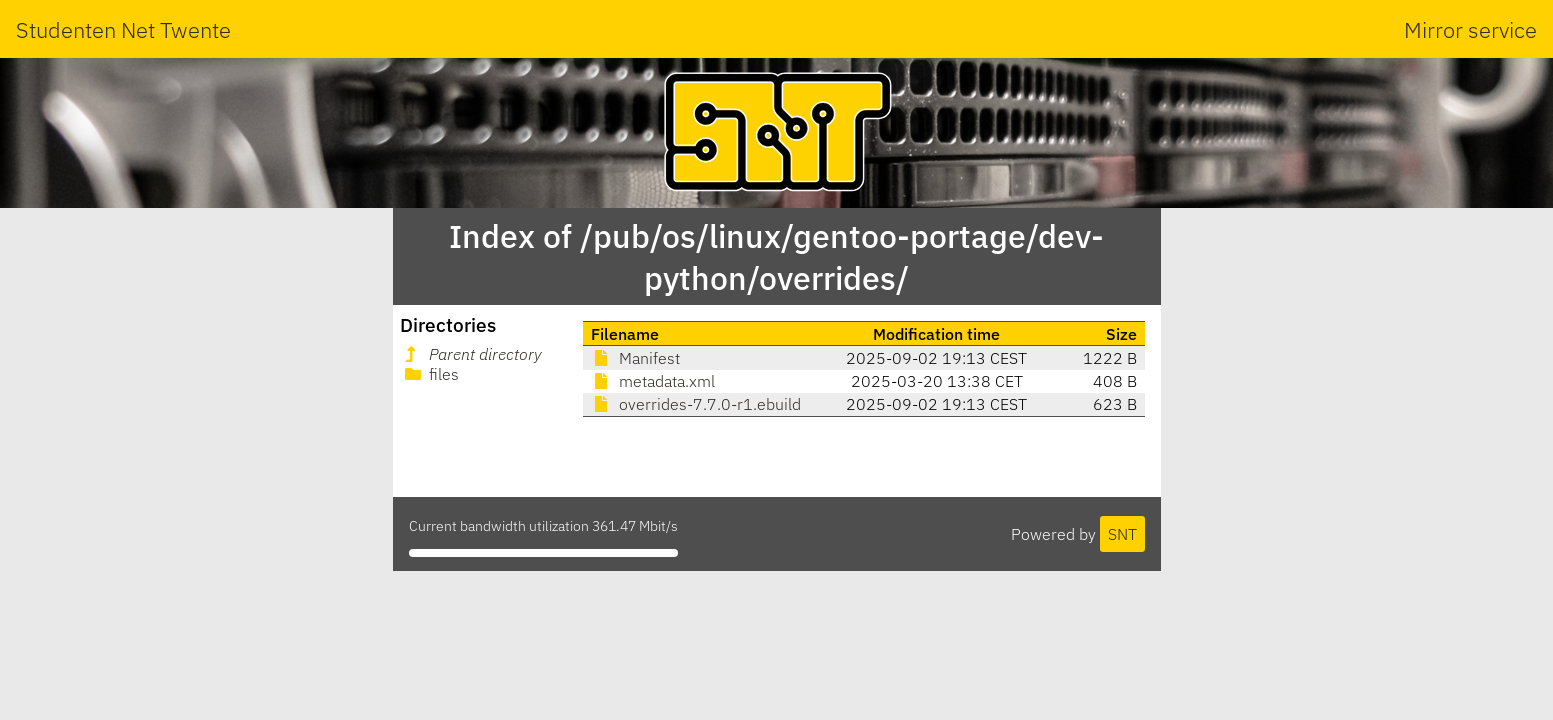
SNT (1122, 534)
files (430, 374)
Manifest (635, 358)
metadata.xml (653, 381)
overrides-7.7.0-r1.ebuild (696, 404)
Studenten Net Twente (123, 29)
